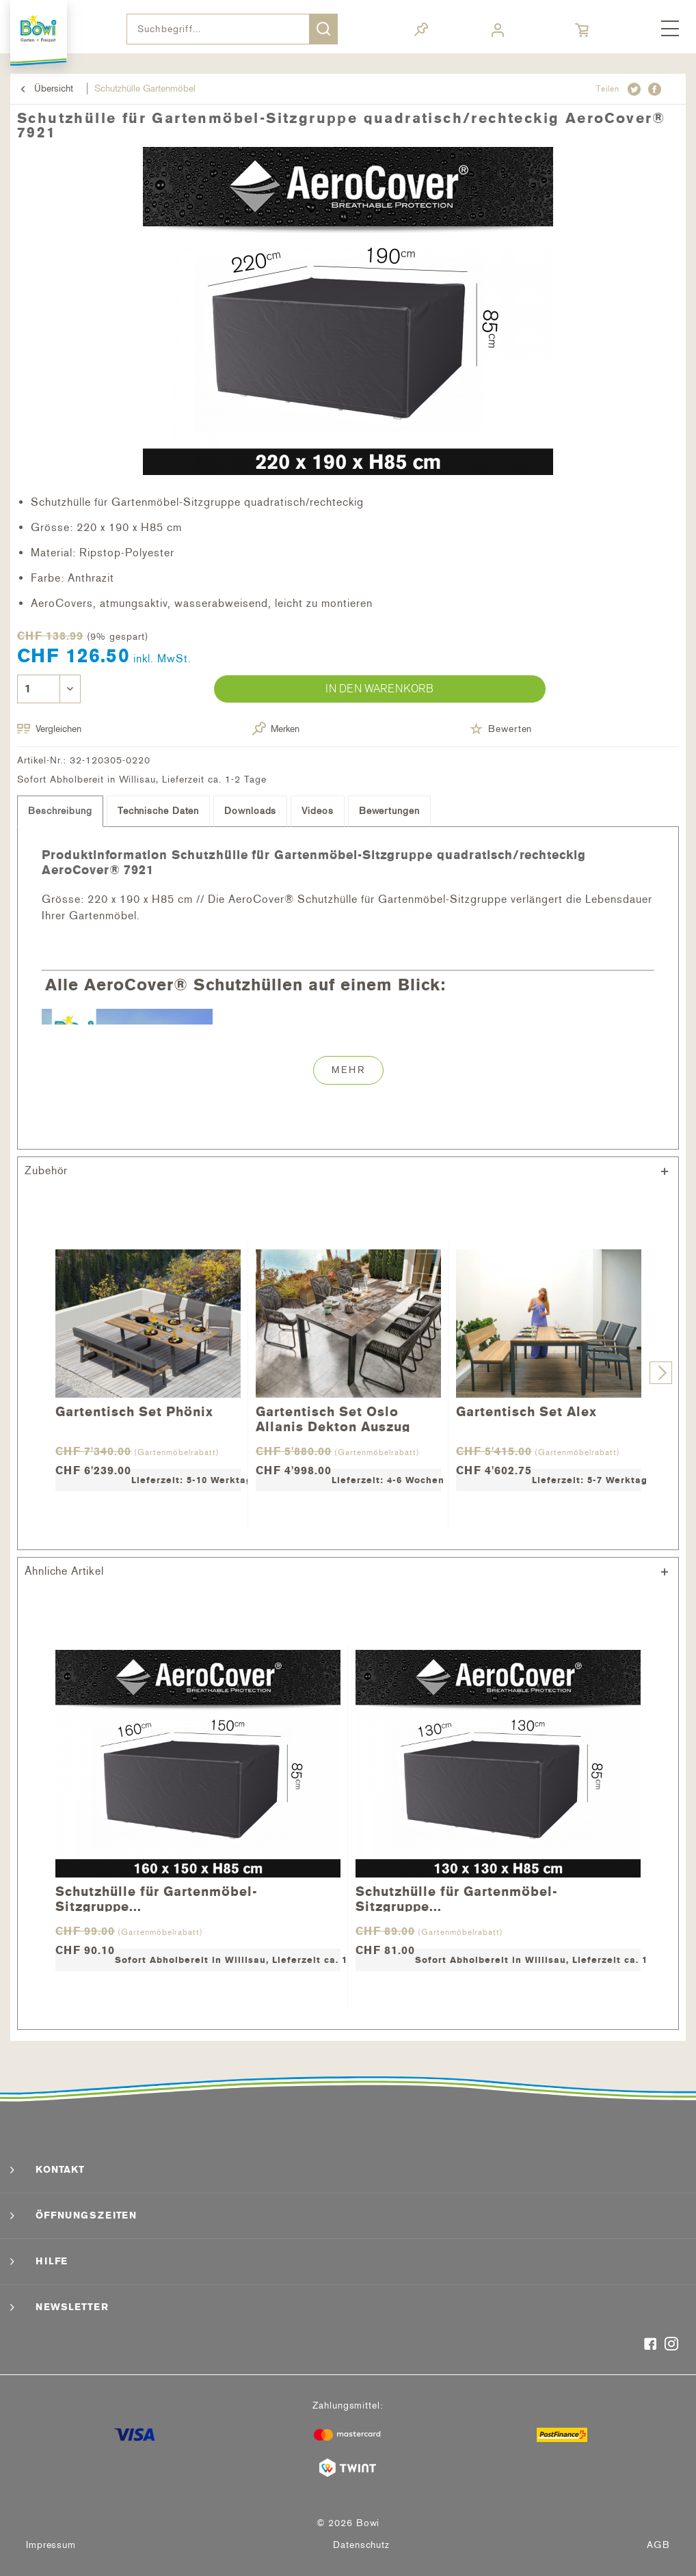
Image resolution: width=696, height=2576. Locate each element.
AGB (658, 2545)
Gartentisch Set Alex (526, 1412)
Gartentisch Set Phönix (134, 1412)
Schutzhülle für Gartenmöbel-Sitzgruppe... (156, 1898)
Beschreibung (60, 811)
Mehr (348, 1070)
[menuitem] (670, 29)
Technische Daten (158, 811)
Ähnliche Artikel (64, 1570)
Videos (317, 811)
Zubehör (46, 1170)
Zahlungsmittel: (347, 2405)
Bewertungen (389, 811)
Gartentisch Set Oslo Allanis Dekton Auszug (333, 1418)
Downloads (250, 811)
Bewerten (501, 728)
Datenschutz (361, 2545)
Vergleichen (49, 729)
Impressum (51, 2545)
